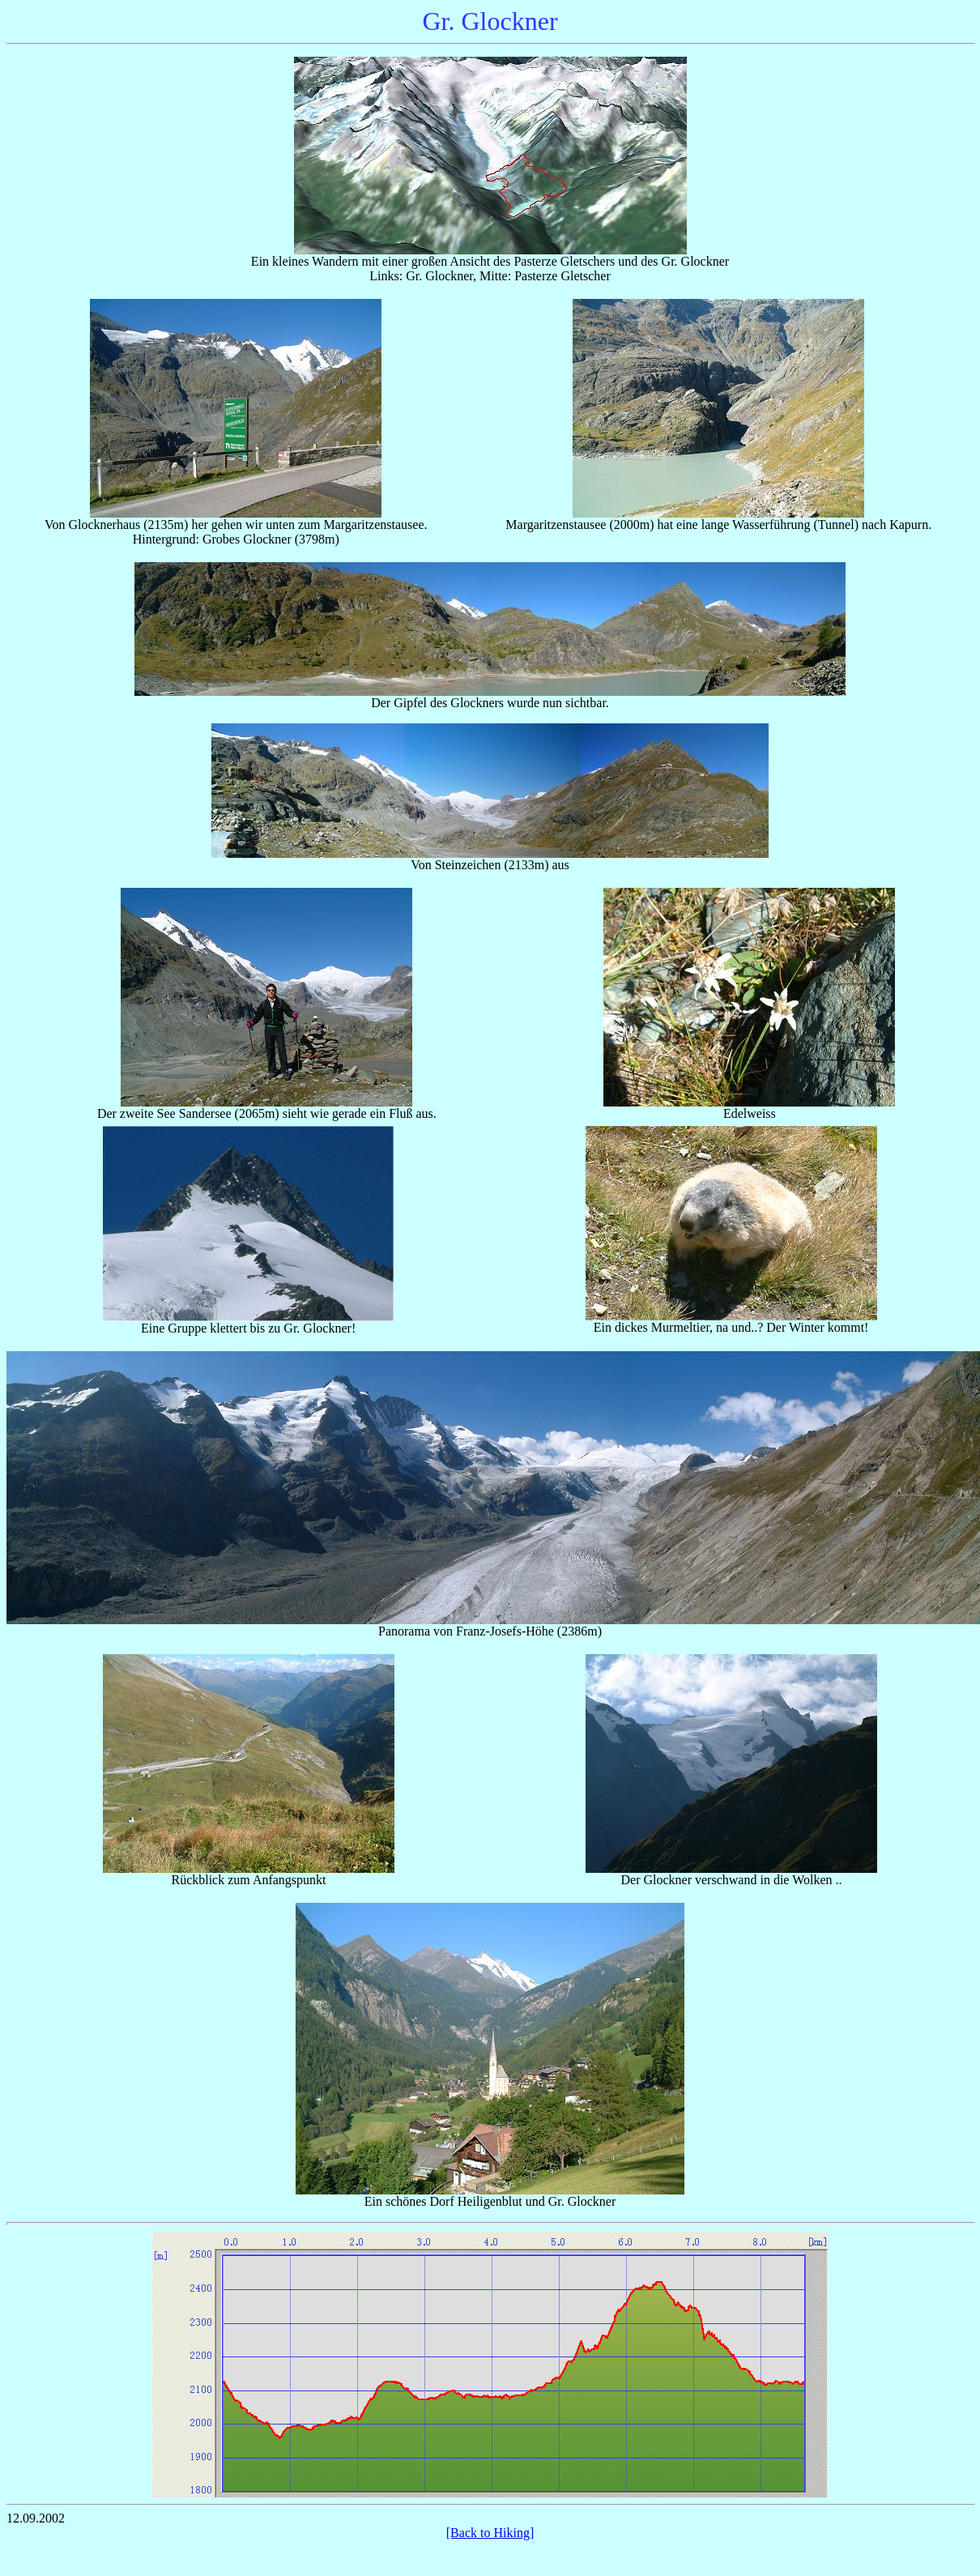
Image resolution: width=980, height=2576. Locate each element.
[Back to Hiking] (490, 2533)
